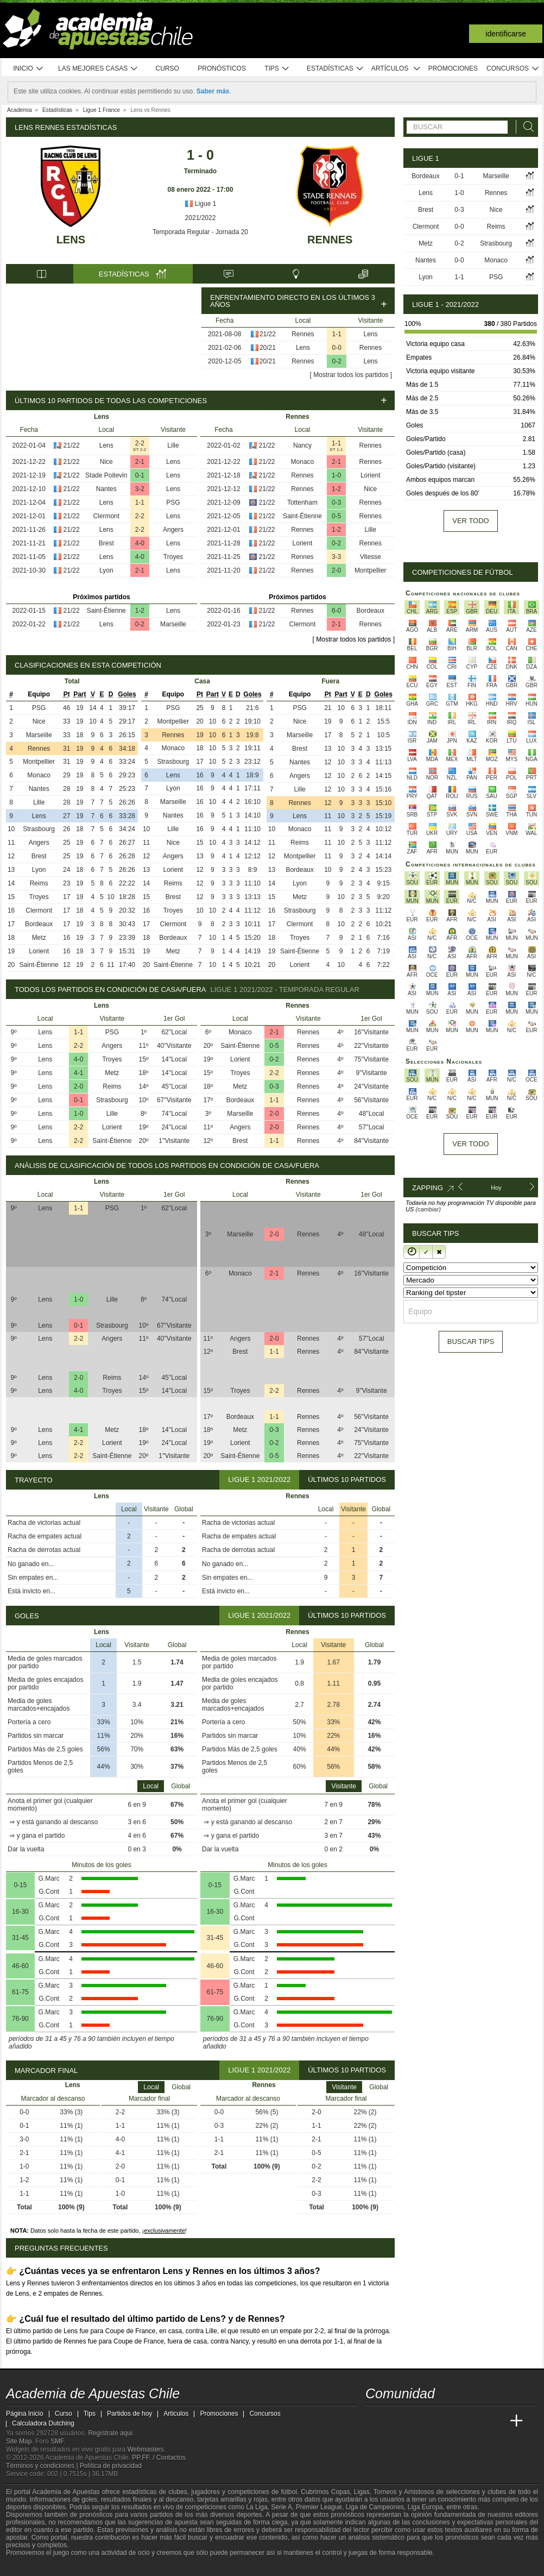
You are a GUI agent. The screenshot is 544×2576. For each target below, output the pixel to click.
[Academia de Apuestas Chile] (374, 2421)
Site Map (18, 2441)
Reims (39, 883)
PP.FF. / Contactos (159, 2457)
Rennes (329, 240)
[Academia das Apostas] (394, 2421)
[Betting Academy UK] (496, 2421)
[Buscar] (525, 127)
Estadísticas (335, 68)
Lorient (370, 475)
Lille (173, 445)
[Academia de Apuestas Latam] (476, 2421)
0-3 (336, 502)
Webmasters (145, 2449)
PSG (173, 502)
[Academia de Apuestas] (455, 2421)
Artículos (396, 68)
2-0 (336, 570)
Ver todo (470, 521)
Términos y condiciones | (43, 2466)
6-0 (336, 610)
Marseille (173, 624)
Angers (173, 529)
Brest (106, 543)
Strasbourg (39, 829)
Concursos (513, 68)
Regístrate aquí (110, 2433)
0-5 (336, 516)
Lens (70, 240)
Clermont (106, 516)
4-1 (78, 1073)
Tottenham (302, 502)
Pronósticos (222, 68)
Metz (39, 937)
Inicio (28, 68)
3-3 (336, 557)
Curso (167, 68)
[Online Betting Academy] (435, 2421)
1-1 (336, 334)
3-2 (139, 489)
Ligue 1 (201, 204)
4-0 (139, 543)
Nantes (106, 489)
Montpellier (371, 570)
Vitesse (370, 557)
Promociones (453, 68)
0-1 (139, 475)
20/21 (268, 347)
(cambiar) (427, 1209)
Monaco (302, 462)
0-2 (336, 361)
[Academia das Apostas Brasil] (415, 2421)
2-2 (139, 443)
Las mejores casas (98, 68)
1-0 (336, 475)
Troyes (173, 557)
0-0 (336, 347)
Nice (106, 462)
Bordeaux (370, 610)
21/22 (268, 334)
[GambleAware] (33, 2567)
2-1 (139, 462)
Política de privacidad (111, 2466)
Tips (276, 68)
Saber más (213, 91)
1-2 (139, 610)
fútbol (288, 2492)
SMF (57, 2441)
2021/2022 (200, 218)
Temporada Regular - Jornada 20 (200, 232)
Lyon (106, 570)
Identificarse (505, 33)
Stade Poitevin (106, 475)
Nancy (302, 445)
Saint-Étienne (106, 610)
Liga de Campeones (375, 2507)
